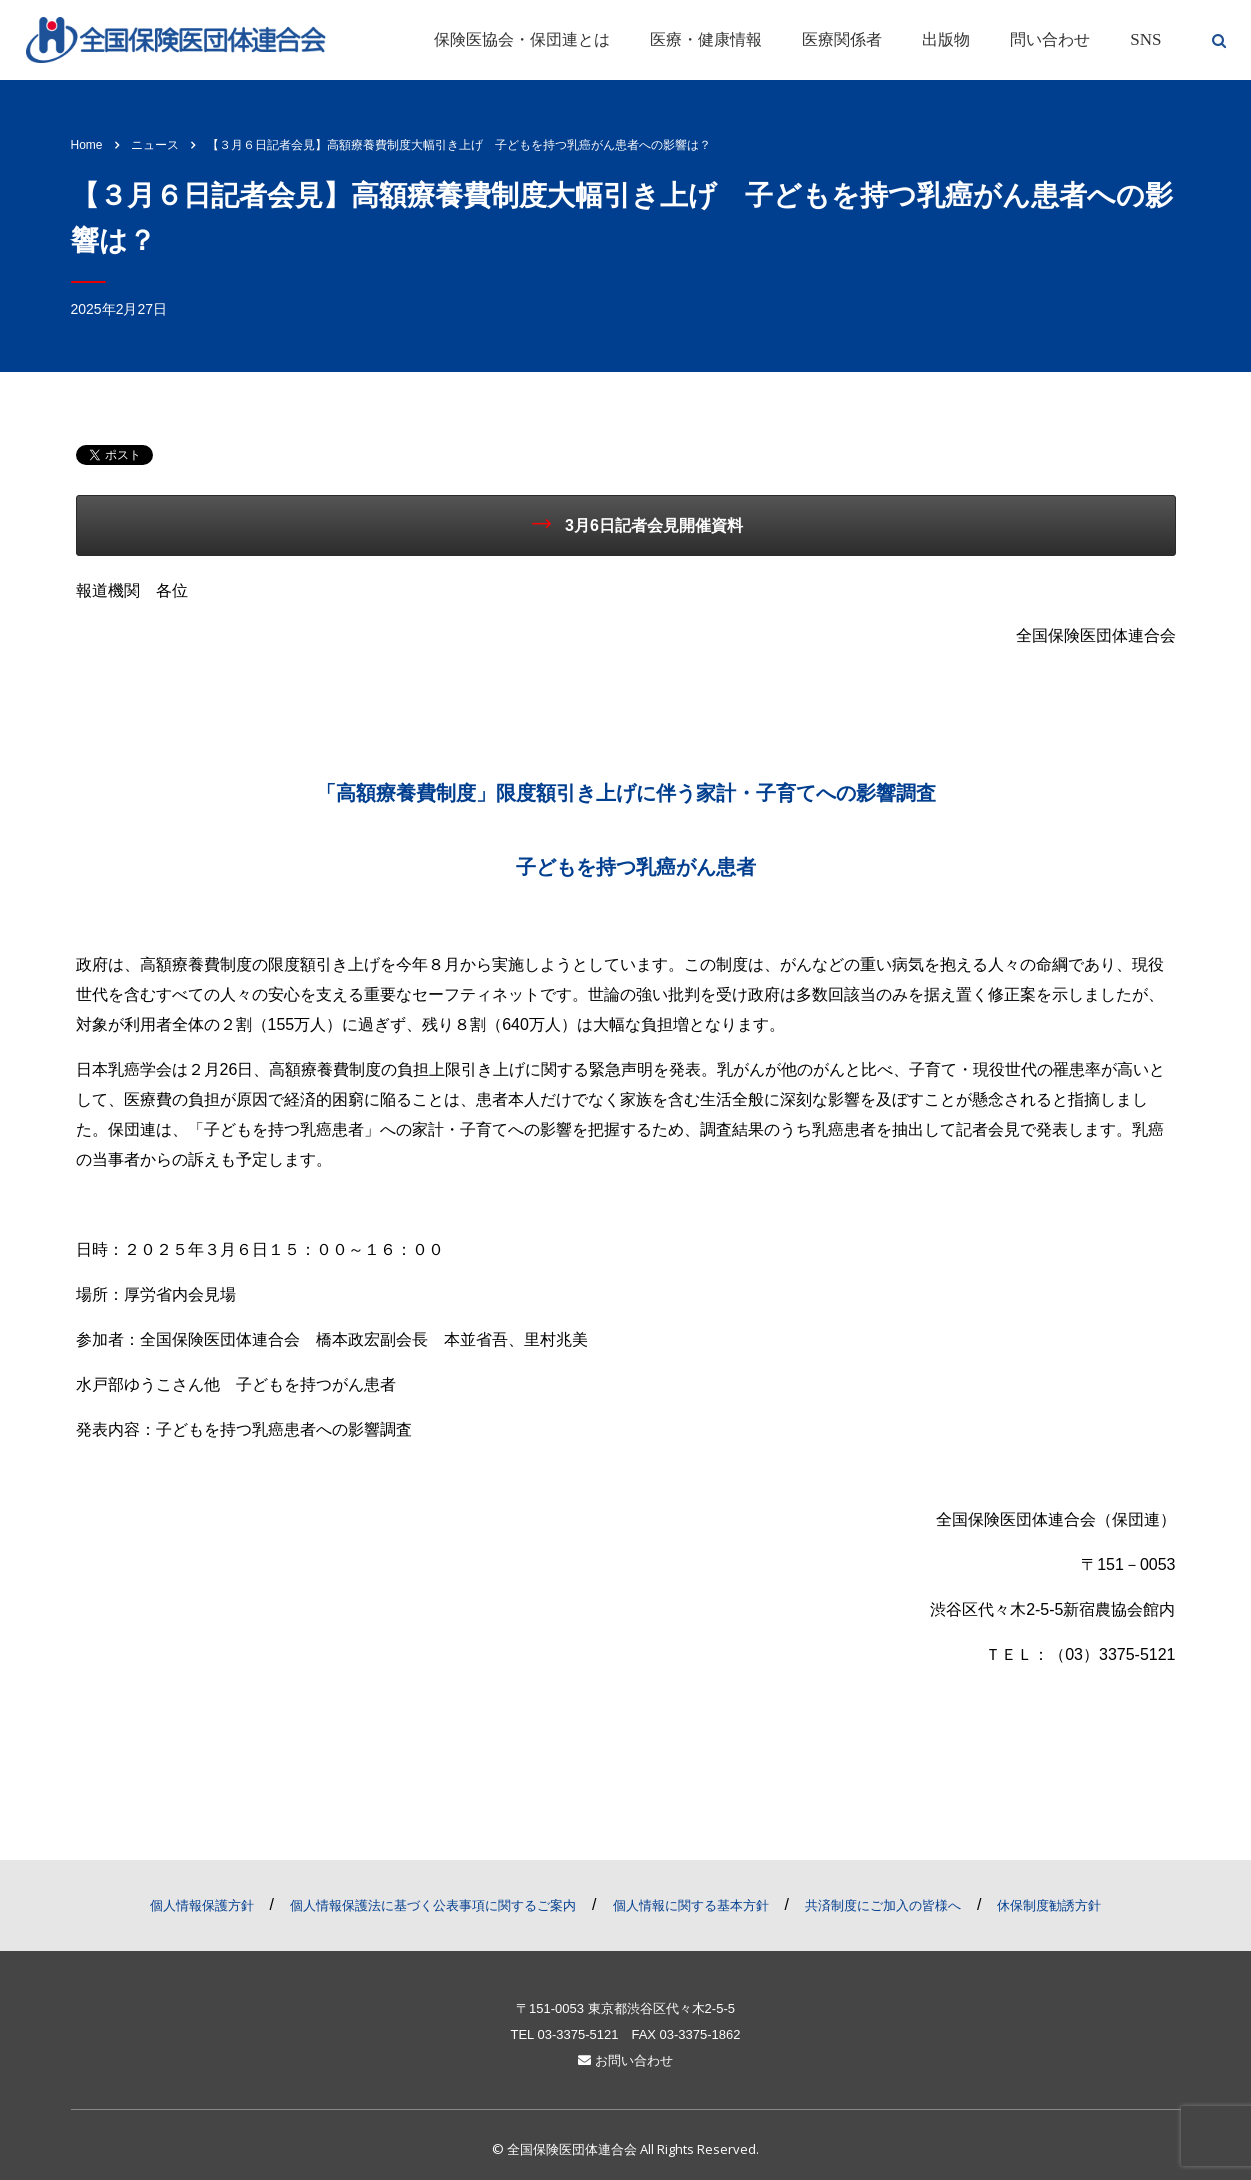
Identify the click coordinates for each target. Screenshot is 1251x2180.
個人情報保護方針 (202, 1905)
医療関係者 (842, 39)
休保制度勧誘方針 (1049, 1905)
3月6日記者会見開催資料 (637, 524)
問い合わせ (1050, 39)
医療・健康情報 (706, 39)
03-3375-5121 (577, 2034)
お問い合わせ (625, 2060)
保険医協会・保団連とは (522, 39)
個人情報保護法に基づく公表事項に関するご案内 (433, 1905)
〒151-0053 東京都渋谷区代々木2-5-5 (625, 2008)
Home (87, 145)
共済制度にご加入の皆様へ (883, 1905)
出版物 (946, 39)
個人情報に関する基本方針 (691, 1905)
